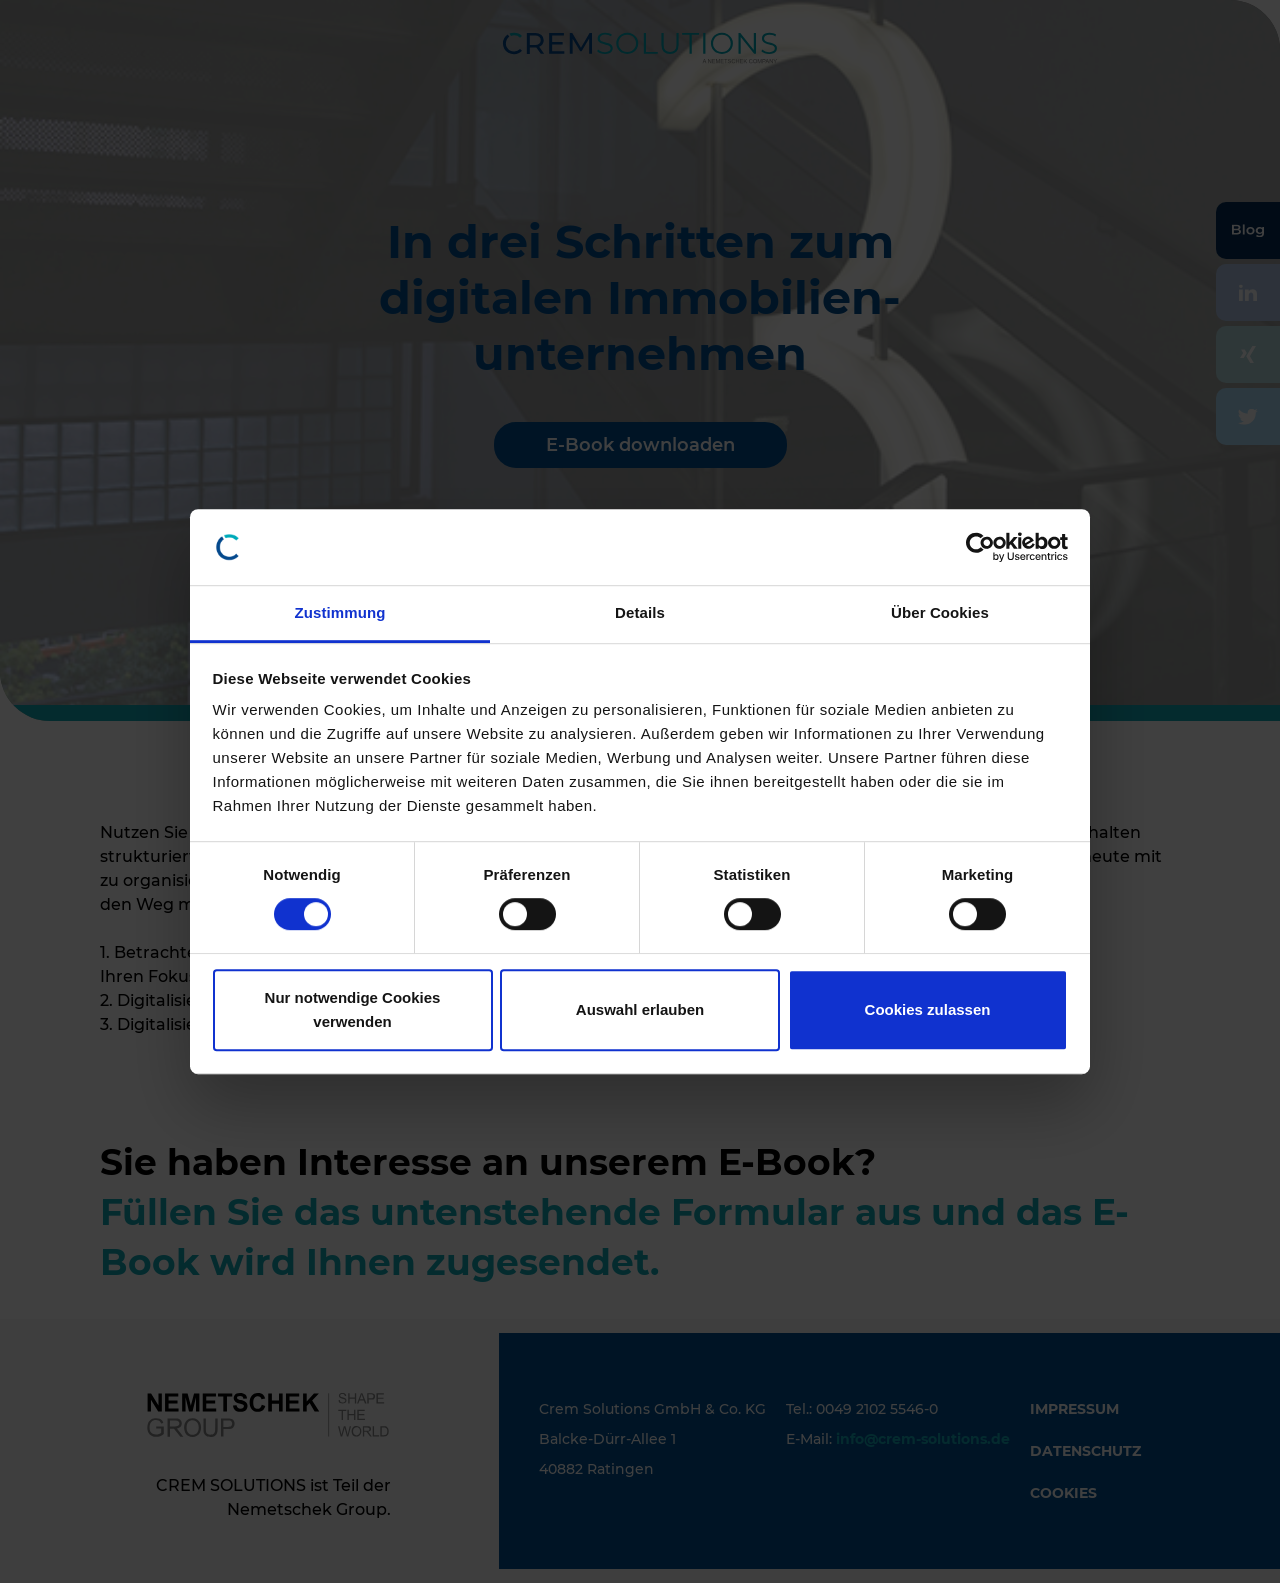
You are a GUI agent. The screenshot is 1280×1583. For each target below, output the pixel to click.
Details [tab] (640, 613)
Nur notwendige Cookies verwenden (353, 1009)
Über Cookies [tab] (940, 613)
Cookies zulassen (928, 1009)
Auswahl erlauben (640, 1009)
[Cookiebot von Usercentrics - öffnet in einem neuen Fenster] (980, 547)
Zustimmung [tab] (340, 613)
